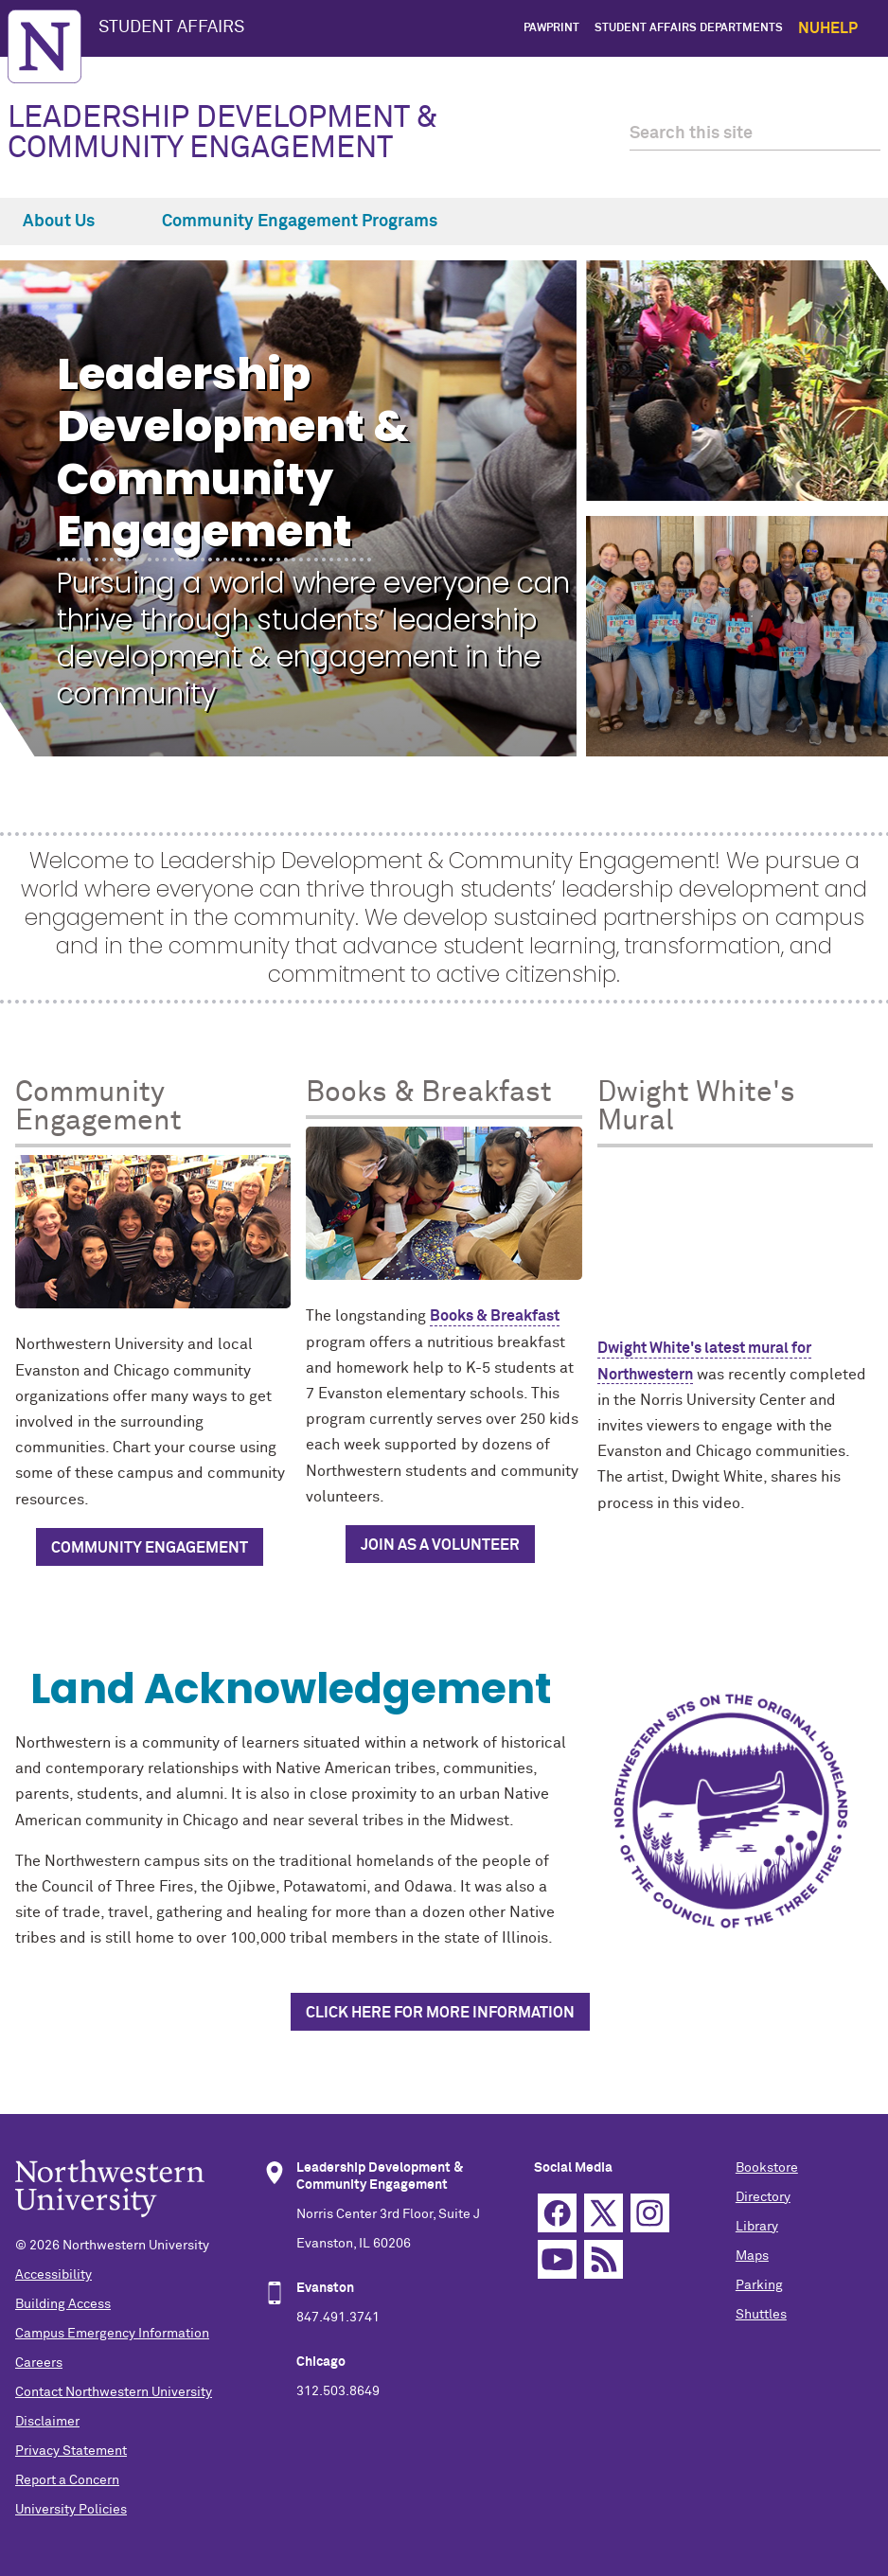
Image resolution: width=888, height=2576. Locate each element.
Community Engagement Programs (310, 221)
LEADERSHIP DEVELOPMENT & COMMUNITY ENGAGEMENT (223, 133)
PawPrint (551, 28)
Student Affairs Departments (689, 28)
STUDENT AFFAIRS (171, 27)
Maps (752, 2256)
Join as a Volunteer (440, 1545)
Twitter (603, 2213)
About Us (69, 221)
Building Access (63, 2304)
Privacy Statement (71, 2451)
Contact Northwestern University (113, 2392)
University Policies (71, 2509)
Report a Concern (67, 2480)
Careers (38, 2363)
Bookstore (767, 2168)
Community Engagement (149, 1547)
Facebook (557, 2213)
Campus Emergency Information (112, 2333)
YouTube (557, 2259)
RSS (603, 2259)
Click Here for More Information (440, 2012)
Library (757, 2226)
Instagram (649, 2213)
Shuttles (761, 2314)
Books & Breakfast (494, 1316)
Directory (763, 2197)
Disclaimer (47, 2421)
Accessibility (53, 2275)
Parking (759, 2285)
